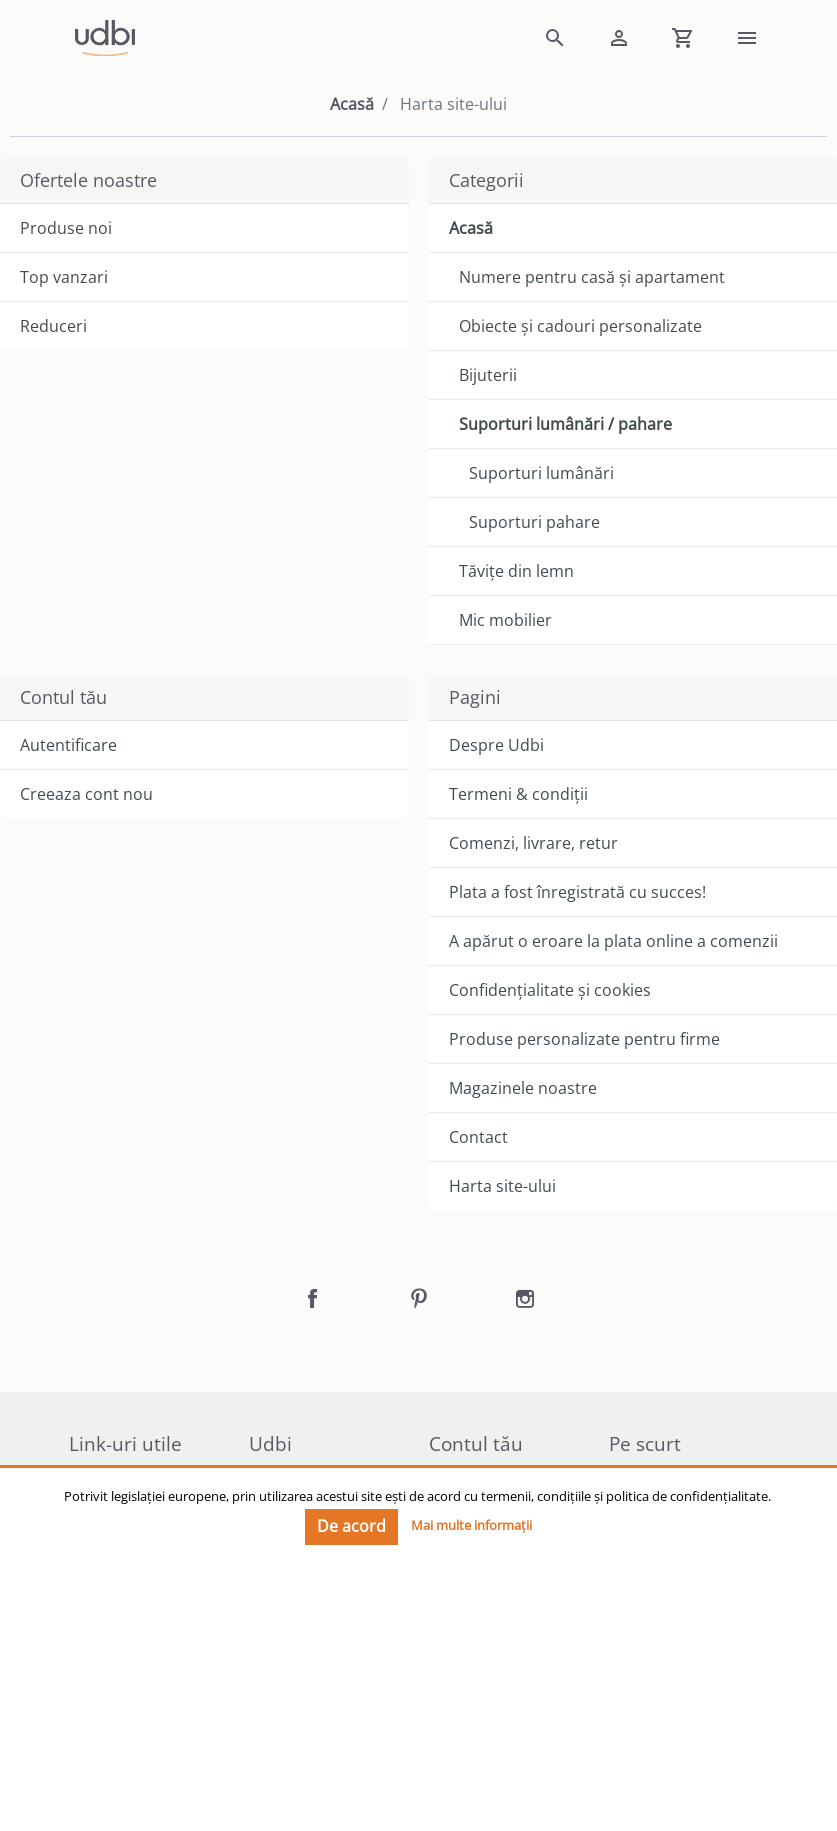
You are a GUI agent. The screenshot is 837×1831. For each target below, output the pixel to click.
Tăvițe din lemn (516, 571)
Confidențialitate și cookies (550, 990)
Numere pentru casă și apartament (592, 277)
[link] (291, 38)
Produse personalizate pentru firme (584, 1039)
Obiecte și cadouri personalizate (580, 326)
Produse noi (66, 228)
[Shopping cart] (683, 38)
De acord (351, 1526)
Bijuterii (488, 375)
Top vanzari (64, 277)
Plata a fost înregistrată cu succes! (577, 892)
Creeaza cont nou (86, 794)
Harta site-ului (502, 1186)
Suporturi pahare (534, 522)
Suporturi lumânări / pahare (565, 424)
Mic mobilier (505, 620)
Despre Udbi (496, 745)
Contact (478, 1137)
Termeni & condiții (518, 794)
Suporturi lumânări (541, 473)
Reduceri (53, 326)
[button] (555, 38)
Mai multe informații (471, 1525)
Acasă (352, 104)
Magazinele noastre (523, 1088)
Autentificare (68, 745)
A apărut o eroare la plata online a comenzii (613, 941)
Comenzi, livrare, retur (533, 843)
